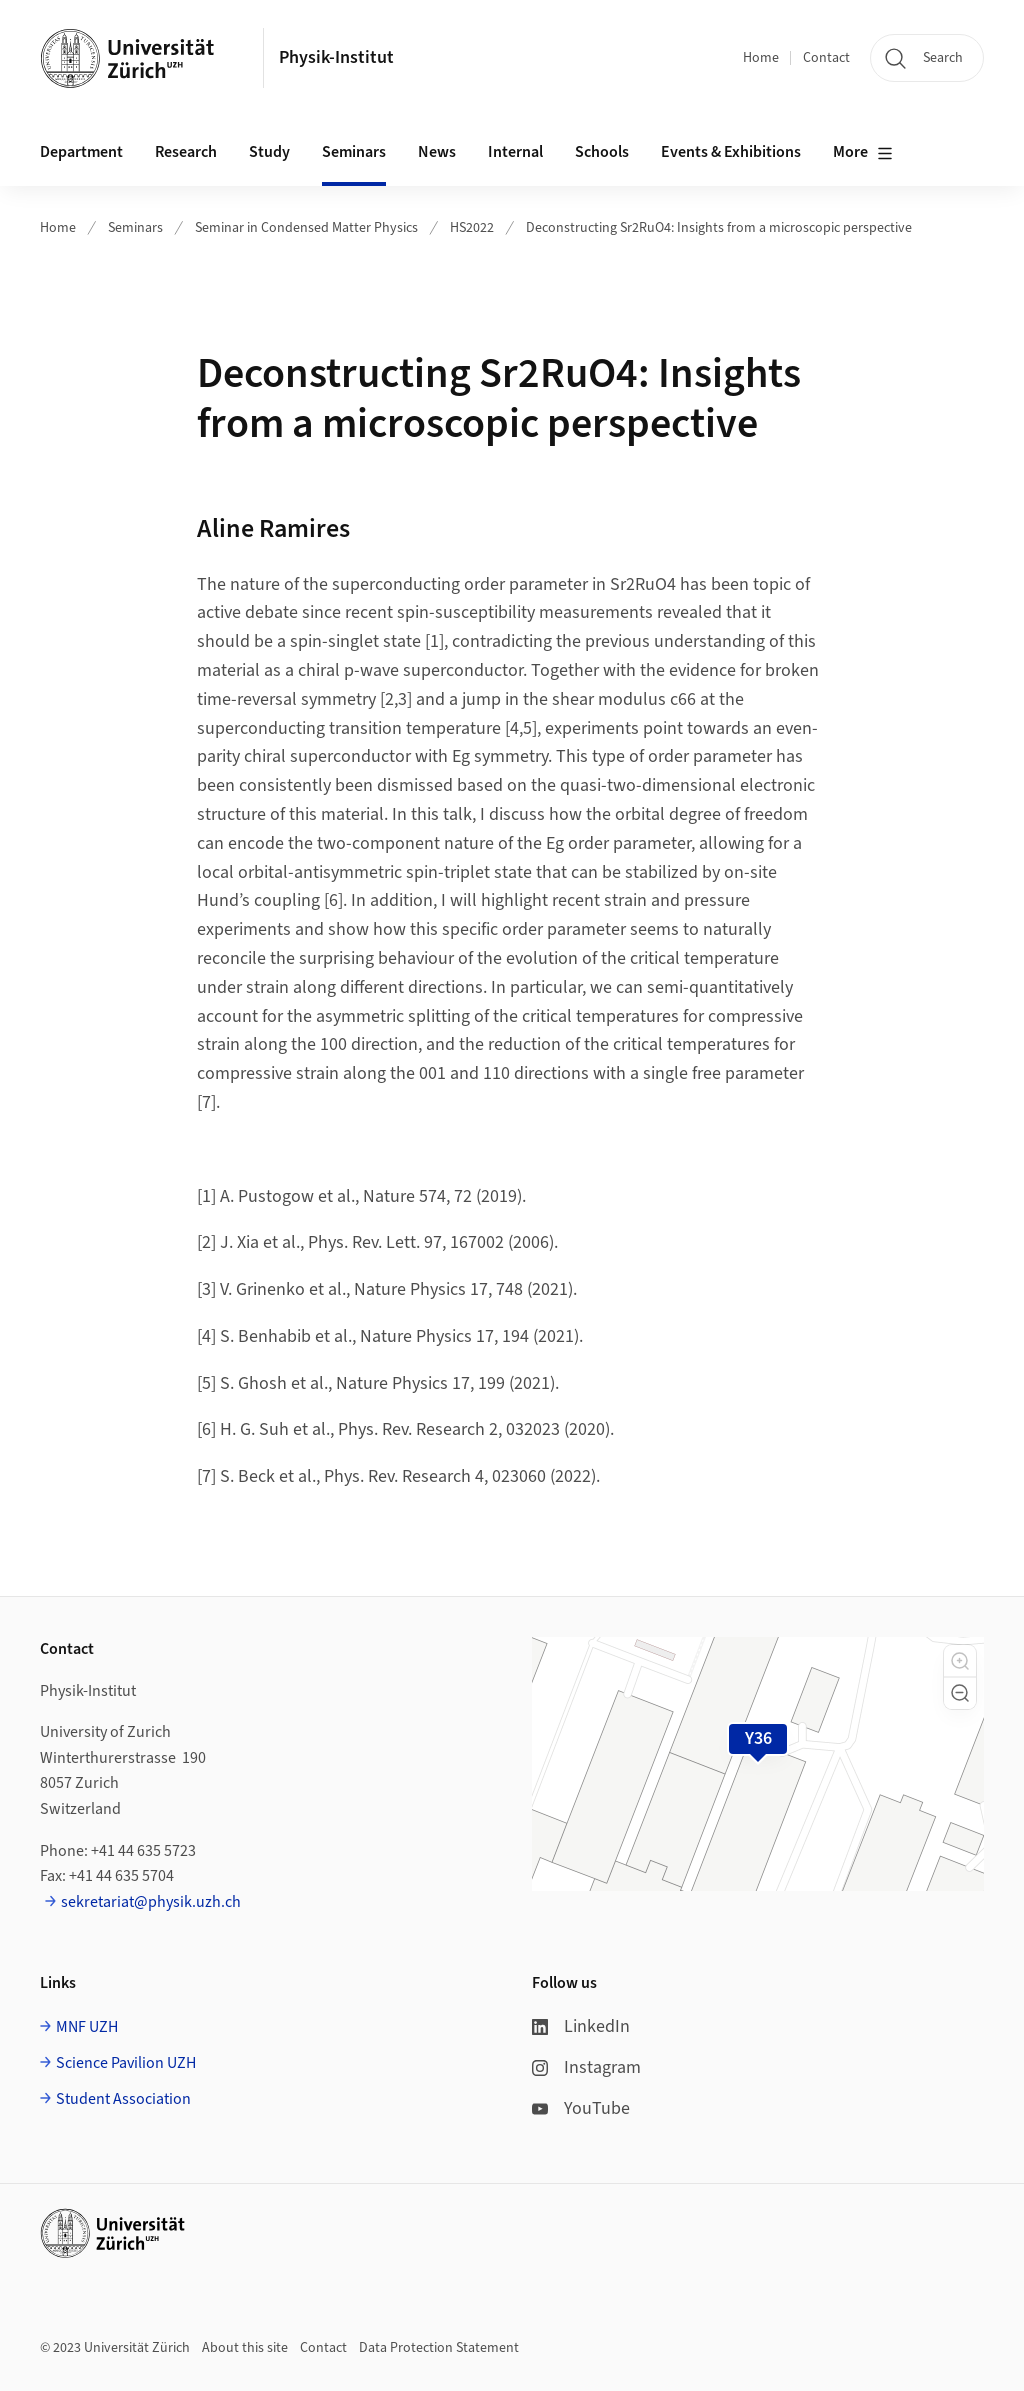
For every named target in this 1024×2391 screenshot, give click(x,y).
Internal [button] (515, 152)
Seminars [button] (354, 152)
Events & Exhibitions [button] (731, 152)
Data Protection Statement (439, 2348)
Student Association (123, 2099)
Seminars (135, 228)
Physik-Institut (336, 57)
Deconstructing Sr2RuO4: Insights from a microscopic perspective (719, 228)
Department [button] (81, 152)
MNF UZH (87, 2027)
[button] (960, 1661)
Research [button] (186, 152)
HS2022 (472, 228)
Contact (826, 58)
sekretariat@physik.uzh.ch (151, 1902)
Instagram (586, 2067)
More (863, 153)
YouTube (581, 2108)
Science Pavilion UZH (126, 2063)
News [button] (437, 152)
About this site (245, 2348)
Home (761, 58)
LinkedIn (581, 2026)
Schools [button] (602, 152)
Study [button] (269, 152)
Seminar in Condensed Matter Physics (306, 228)
